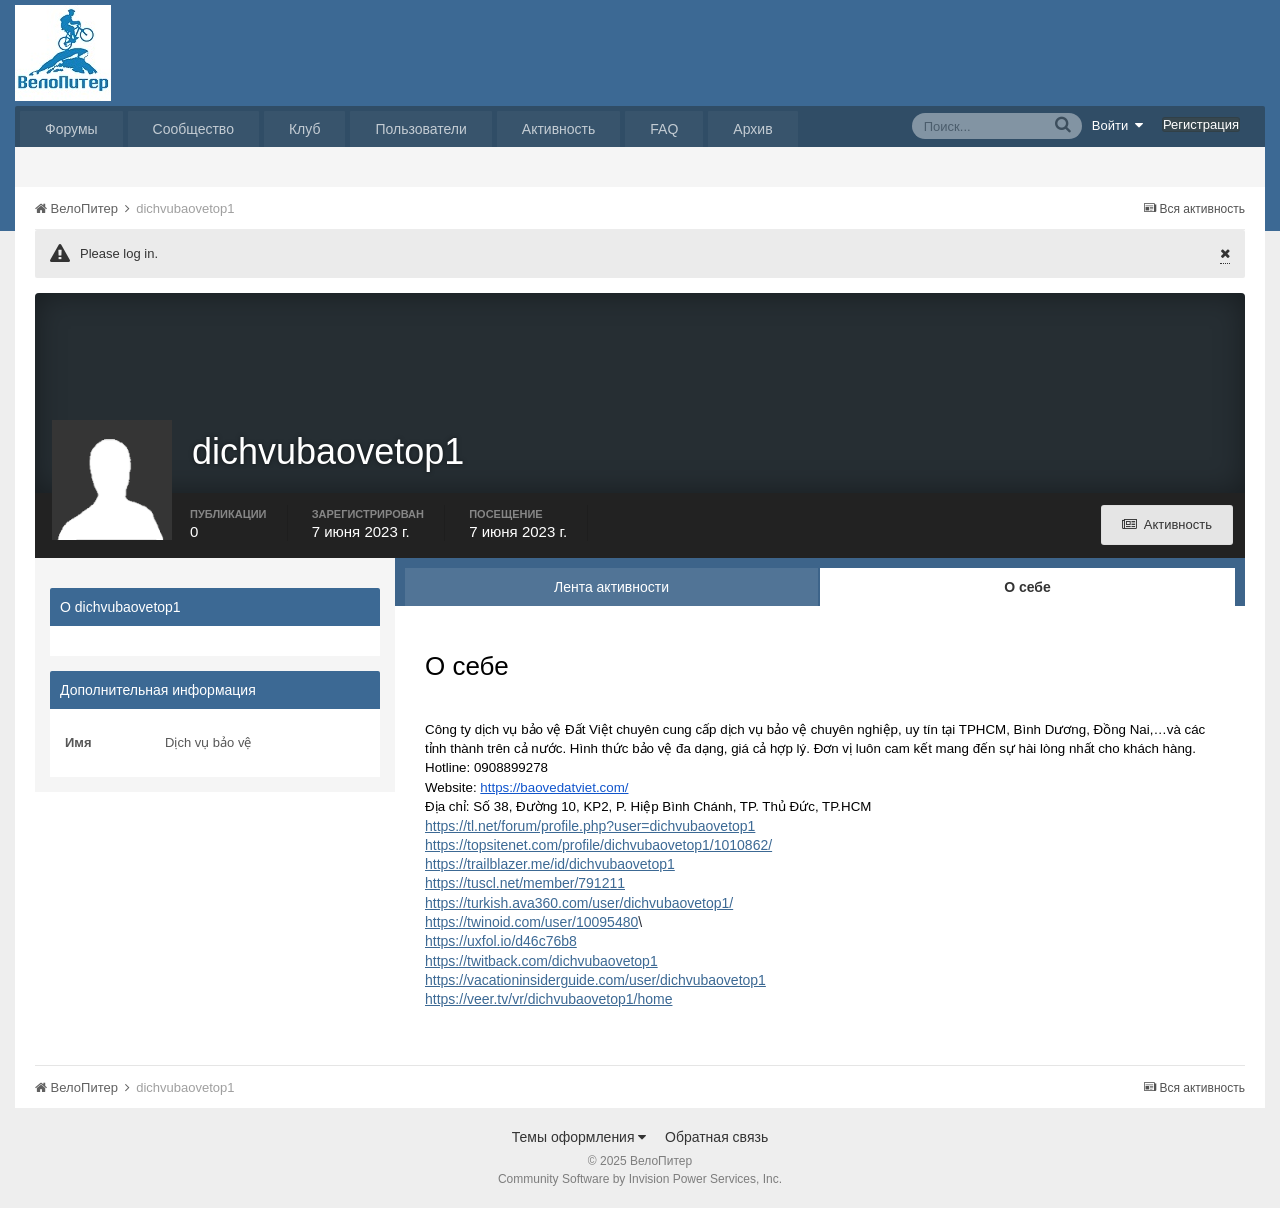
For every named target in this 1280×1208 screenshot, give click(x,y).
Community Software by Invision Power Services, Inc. (640, 1179)
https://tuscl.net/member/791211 (525, 883)
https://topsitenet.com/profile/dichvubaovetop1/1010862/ (598, 845)
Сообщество (193, 129)
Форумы (71, 129)
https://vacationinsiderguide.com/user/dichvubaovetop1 (595, 980)
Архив (752, 129)
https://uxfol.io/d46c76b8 (501, 941)
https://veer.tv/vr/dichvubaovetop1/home (548, 999)
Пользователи (420, 129)
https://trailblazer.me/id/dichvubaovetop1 (550, 864)
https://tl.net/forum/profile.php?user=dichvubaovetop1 (590, 826)
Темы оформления (579, 1137)
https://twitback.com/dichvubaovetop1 (541, 961)
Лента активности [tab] (611, 587)
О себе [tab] (1027, 587)
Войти (1118, 125)
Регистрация (1201, 124)
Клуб (305, 129)
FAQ (664, 129)
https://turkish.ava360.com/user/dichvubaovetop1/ (579, 903)
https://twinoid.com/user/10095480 (531, 922)
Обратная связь (716, 1137)
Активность (559, 129)
